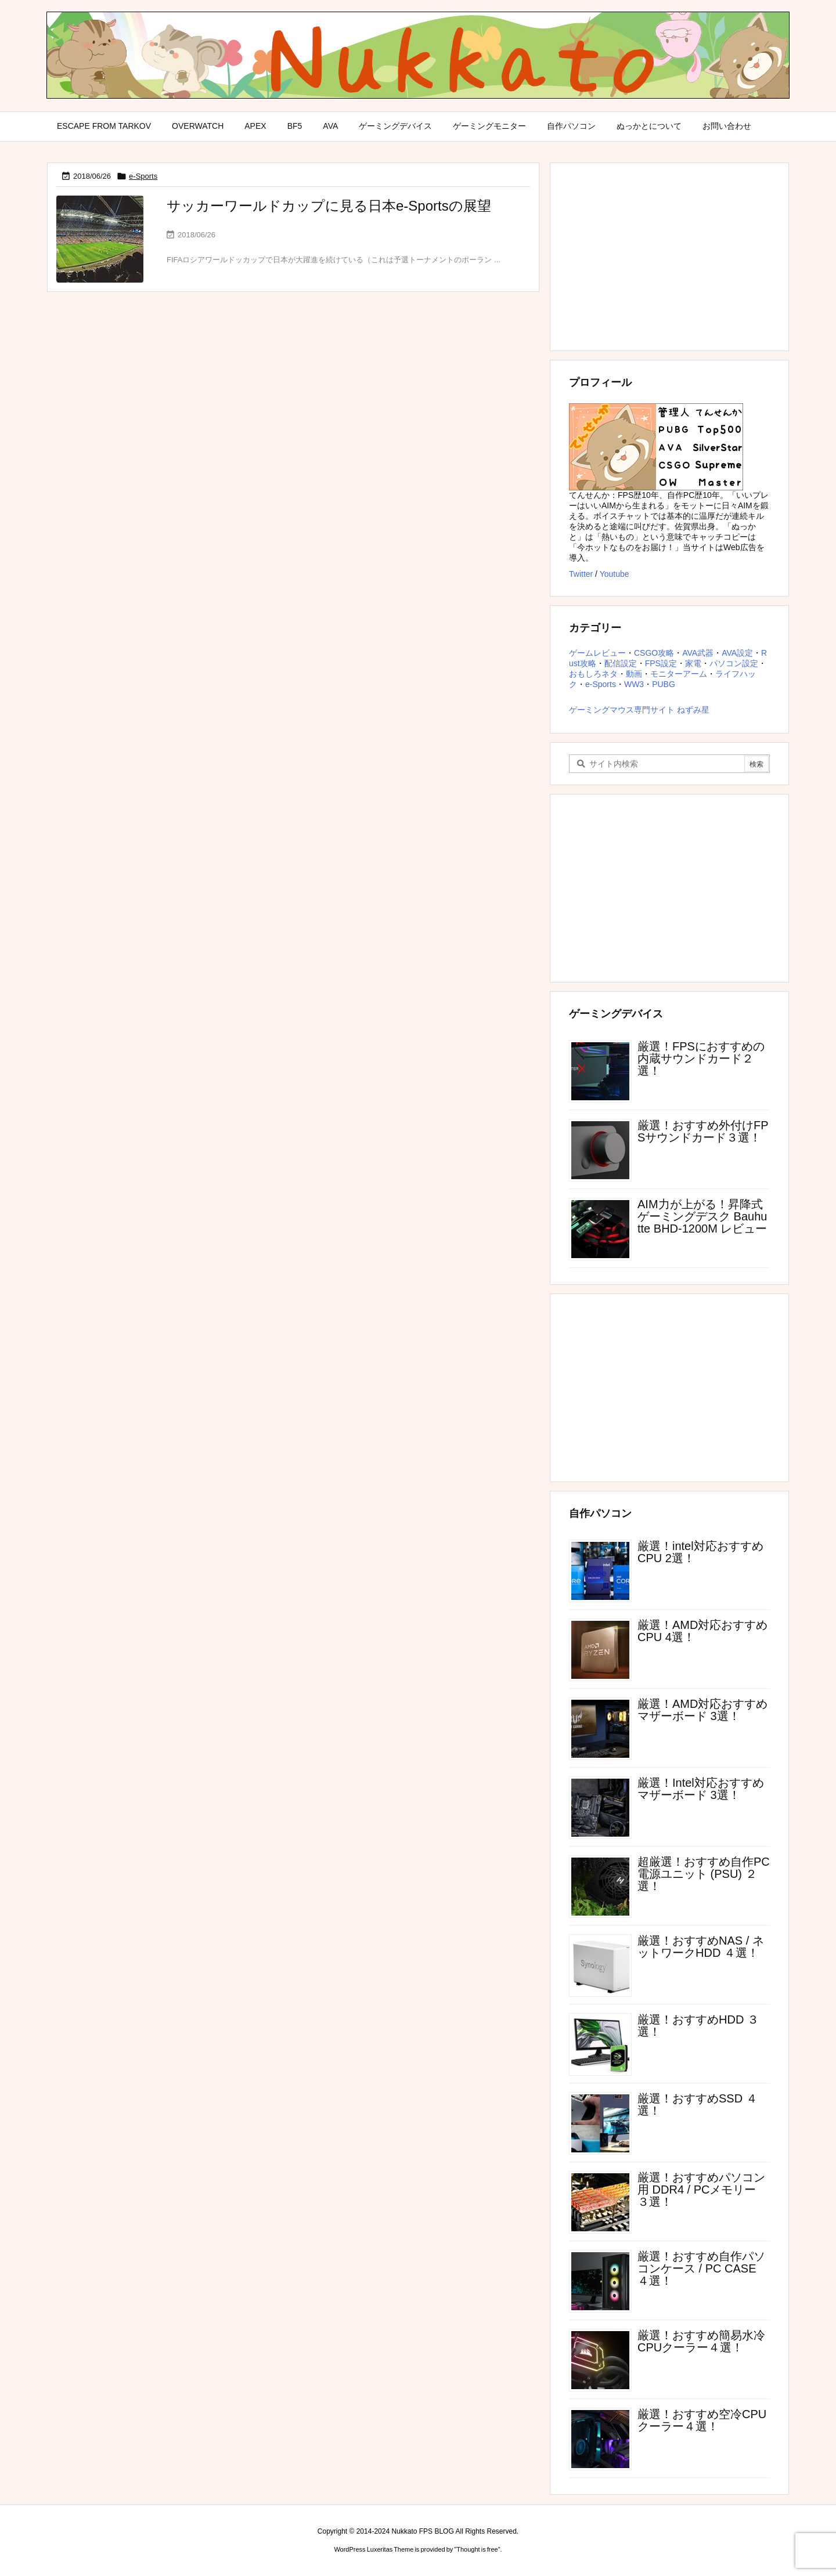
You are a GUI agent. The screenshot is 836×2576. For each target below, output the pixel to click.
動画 (634, 673)
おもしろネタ (593, 673)
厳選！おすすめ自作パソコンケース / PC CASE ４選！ (701, 2268)
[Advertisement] (669, 256)
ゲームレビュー (597, 652)
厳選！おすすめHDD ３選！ (698, 2025)
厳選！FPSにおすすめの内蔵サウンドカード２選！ (701, 1058)
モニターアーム (678, 673)
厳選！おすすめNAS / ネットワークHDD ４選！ (700, 1946)
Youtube (614, 574)
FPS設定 (661, 663)
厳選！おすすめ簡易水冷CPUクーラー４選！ (701, 2341)
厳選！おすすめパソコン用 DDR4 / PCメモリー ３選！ (701, 2189)
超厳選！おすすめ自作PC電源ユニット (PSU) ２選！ (703, 1873)
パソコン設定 (733, 663)
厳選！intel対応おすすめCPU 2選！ (700, 1552)
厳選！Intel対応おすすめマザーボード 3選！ (700, 1788)
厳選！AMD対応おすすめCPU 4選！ (702, 1630)
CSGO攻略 (654, 652)
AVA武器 (698, 652)
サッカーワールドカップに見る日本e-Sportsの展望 (329, 206)
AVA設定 (737, 652)
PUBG (663, 684)
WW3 (634, 684)
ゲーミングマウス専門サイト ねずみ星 (639, 709)
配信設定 (620, 663)
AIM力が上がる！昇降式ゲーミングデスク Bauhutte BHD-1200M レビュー (702, 1216)
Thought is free (477, 2549)
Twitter (581, 574)
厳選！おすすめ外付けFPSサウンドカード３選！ (703, 1131)
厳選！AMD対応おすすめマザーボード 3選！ (702, 1709)
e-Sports (143, 176)
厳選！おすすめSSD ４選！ (697, 2104)
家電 (693, 663)
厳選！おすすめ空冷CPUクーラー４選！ (701, 2420)
